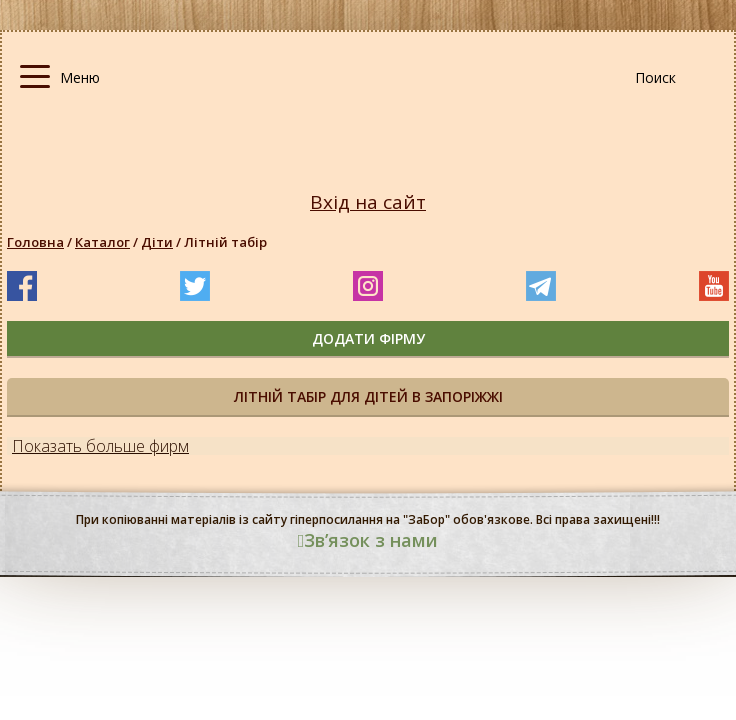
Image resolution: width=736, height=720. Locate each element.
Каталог (102, 242)
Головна (35, 242)
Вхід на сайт (368, 202)
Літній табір (225, 242)
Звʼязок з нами (368, 540)
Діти (157, 242)
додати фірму (368, 338)
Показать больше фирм (100, 446)
